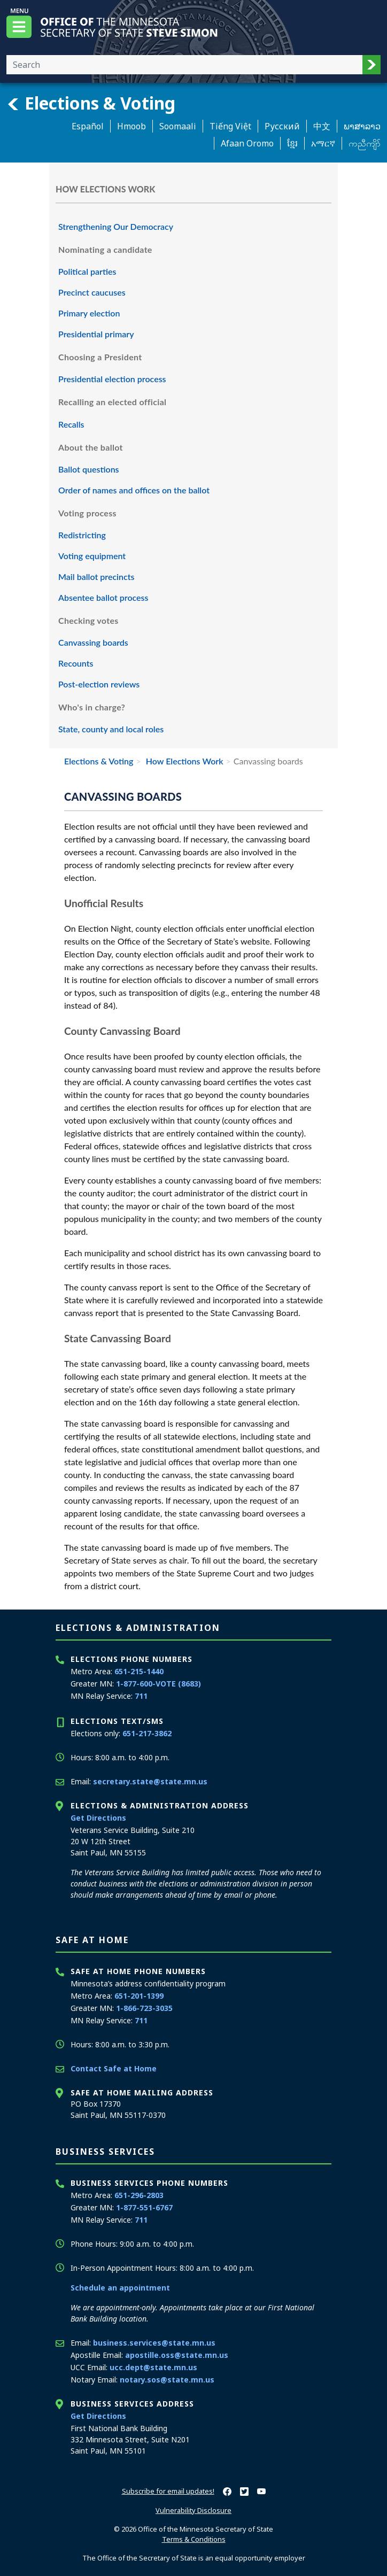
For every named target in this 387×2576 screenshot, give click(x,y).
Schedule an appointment (120, 2288)
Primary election (89, 313)
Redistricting (82, 535)
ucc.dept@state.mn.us (153, 2367)
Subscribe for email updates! (168, 2491)
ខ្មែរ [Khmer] (292, 143)
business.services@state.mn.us (154, 2343)
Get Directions (98, 1818)
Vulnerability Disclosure (193, 2510)
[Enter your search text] (184, 64)
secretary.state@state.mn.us (150, 1781)
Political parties (87, 271)
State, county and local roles (111, 729)
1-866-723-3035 (144, 2008)
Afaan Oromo (247, 143)
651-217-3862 (147, 1733)
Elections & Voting (90, 103)
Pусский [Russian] (282, 126)
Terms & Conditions (194, 2539)
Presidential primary (96, 334)
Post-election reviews (99, 684)
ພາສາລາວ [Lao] (362, 126)
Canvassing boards (93, 642)
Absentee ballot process (103, 597)
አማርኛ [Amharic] (323, 143)
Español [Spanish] (88, 126)
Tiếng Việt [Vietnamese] (230, 126)
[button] (371, 64)
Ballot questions (88, 469)
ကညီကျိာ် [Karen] (365, 143)
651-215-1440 (139, 1671)
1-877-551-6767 (144, 2207)
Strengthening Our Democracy (115, 226)
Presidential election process (112, 379)
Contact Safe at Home (114, 2068)
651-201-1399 (139, 1996)
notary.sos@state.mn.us (167, 2379)
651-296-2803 (139, 2195)
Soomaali (177, 126)
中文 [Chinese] (321, 126)
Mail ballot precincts (96, 576)
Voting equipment (92, 556)
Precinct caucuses (92, 292)
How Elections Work (183, 761)
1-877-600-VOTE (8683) (158, 1683)
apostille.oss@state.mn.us (176, 2355)
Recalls (71, 424)
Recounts (75, 663)
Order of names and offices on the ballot (134, 490)
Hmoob (131, 126)
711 (141, 1696)
